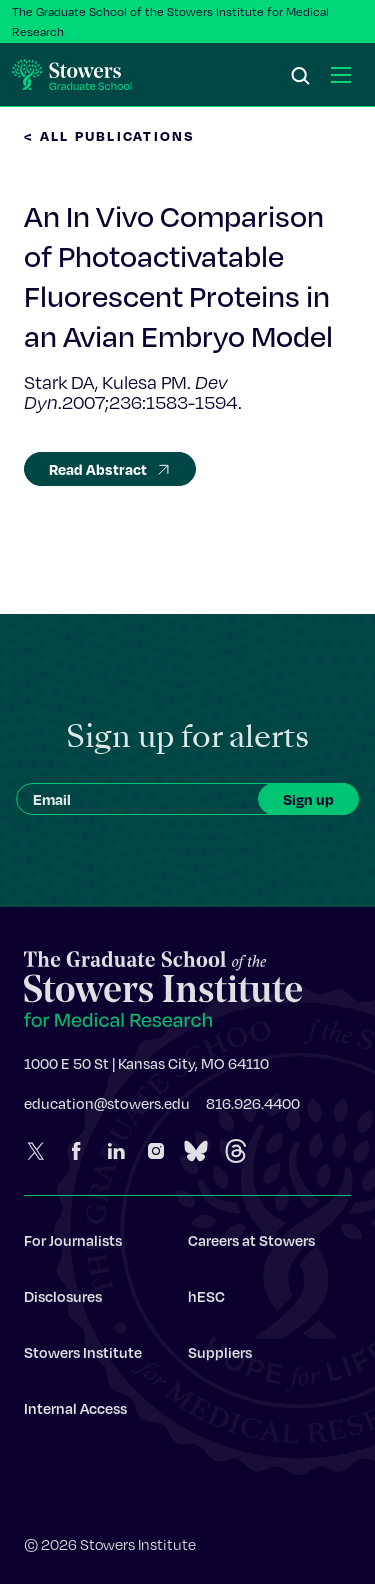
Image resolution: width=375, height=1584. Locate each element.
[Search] (301, 77)
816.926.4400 (253, 1110)
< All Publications (110, 135)
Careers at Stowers (251, 1247)
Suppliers (220, 1359)
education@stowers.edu (107, 1110)
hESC (206, 1303)
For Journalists (73, 1247)
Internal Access (75, 1415)
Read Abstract (110, 469)
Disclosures (63, 1303)
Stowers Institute (83, 1359)
